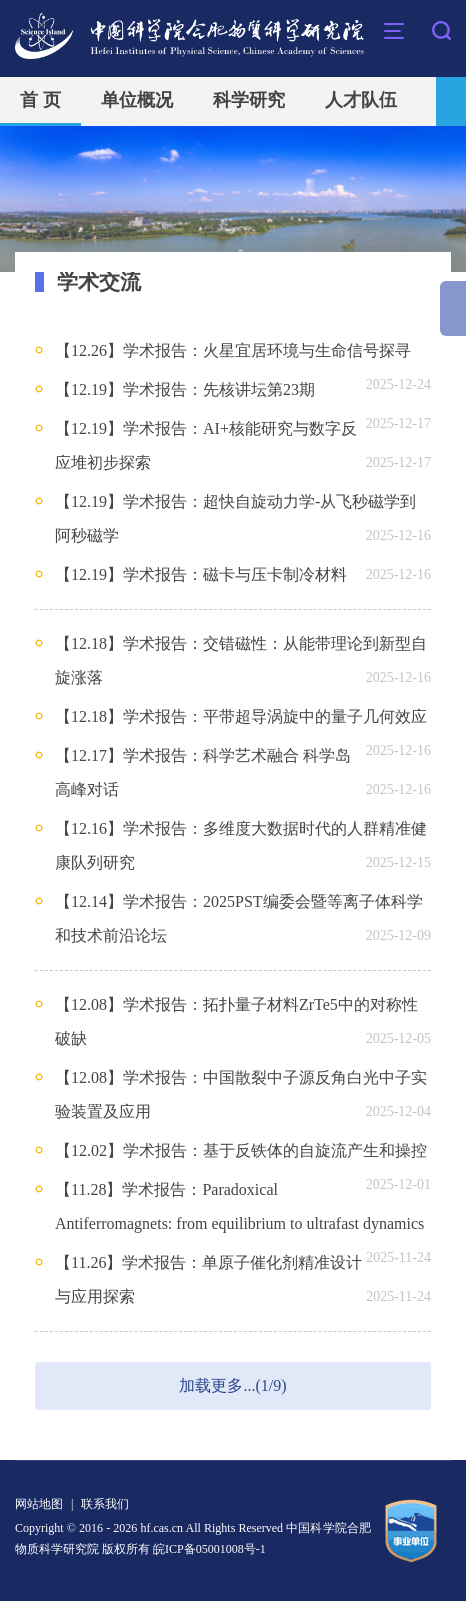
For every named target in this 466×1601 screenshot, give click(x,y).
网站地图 (39, 1504)
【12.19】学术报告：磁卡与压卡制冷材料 (201, 574)
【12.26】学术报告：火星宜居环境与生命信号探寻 (233, 350)
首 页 (40, 100)
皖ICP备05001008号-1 (209, 1549)
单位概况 (137, 100)
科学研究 (249, 100)
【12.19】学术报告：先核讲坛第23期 (185, 389)
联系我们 (105, 1504)
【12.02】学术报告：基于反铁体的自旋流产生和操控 (241, 1150)
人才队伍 (361, 100)
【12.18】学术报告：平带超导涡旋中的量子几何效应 (241, 716)
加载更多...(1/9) (232, 1385)
